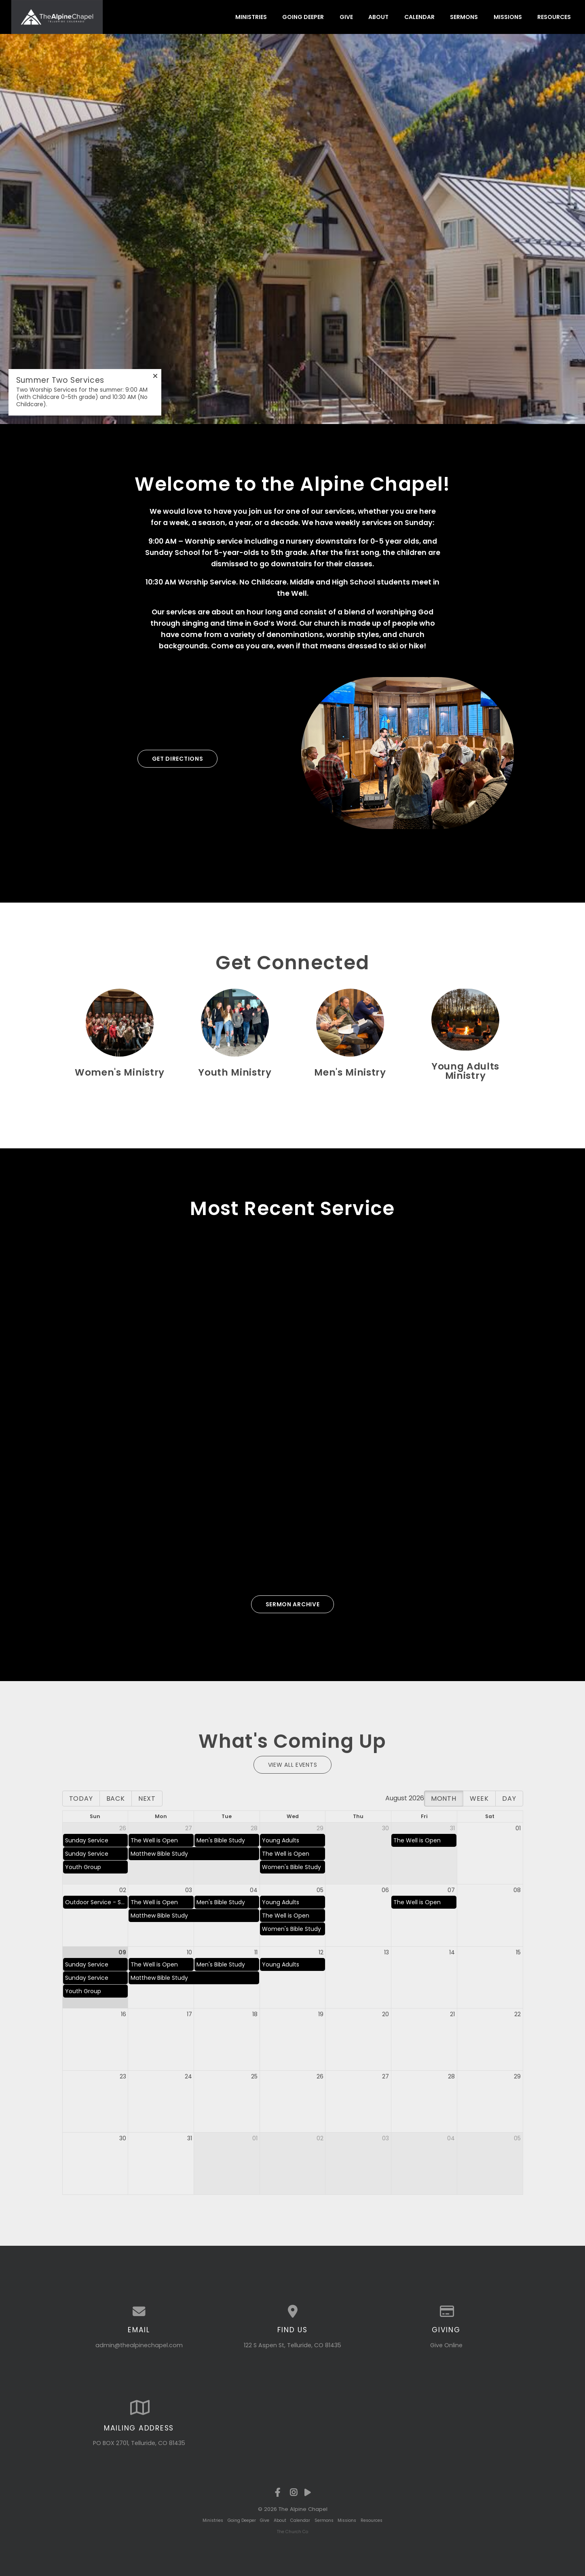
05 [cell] (320, 1890)
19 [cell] (320, 2014)
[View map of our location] (293, 2311)
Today (81, 1798)
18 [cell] (255, 2014)
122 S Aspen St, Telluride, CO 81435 (292, 2345)
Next (147, 1798)
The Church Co (292, 2532)
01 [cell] (518, 1828)
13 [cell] (386, 1952)
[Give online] (446, 2311)
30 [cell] (385, 1828)
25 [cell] (254, 2076)
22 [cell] (517, 2014)
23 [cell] (123, 2076)
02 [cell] (122, 1890)
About (378, 17)
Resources (554, 17)
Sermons (464, 17)
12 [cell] (321, 1952)
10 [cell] (189, 1952)
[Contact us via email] (139, 2311)
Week (479, 1798)
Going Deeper (303, 17)
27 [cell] (188, 1828)
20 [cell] (385, 2014)
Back (115, 1798)
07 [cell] (451, 1890)
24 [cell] (188, 2076)
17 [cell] (189, 2014)
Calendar (419, 17)
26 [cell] (122, 1828)
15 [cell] (518, 1952)
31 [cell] (452, 1828)
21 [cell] (452, 2014)
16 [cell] (123, 2014)
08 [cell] (517, 1890)
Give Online (446, 2345)
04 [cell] (254, 1890)
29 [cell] (320, 1828)
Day (509, 1798)
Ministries (251, 17)
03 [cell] (188, 1890)
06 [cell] (385, 1890)
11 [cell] (256, 1952)
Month (443, 1798)
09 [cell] (122, 1952)
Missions (508, 17)
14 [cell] (452, 1952)
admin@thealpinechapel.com (139, 2345)
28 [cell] (254, 1828)
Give (346, 17)
